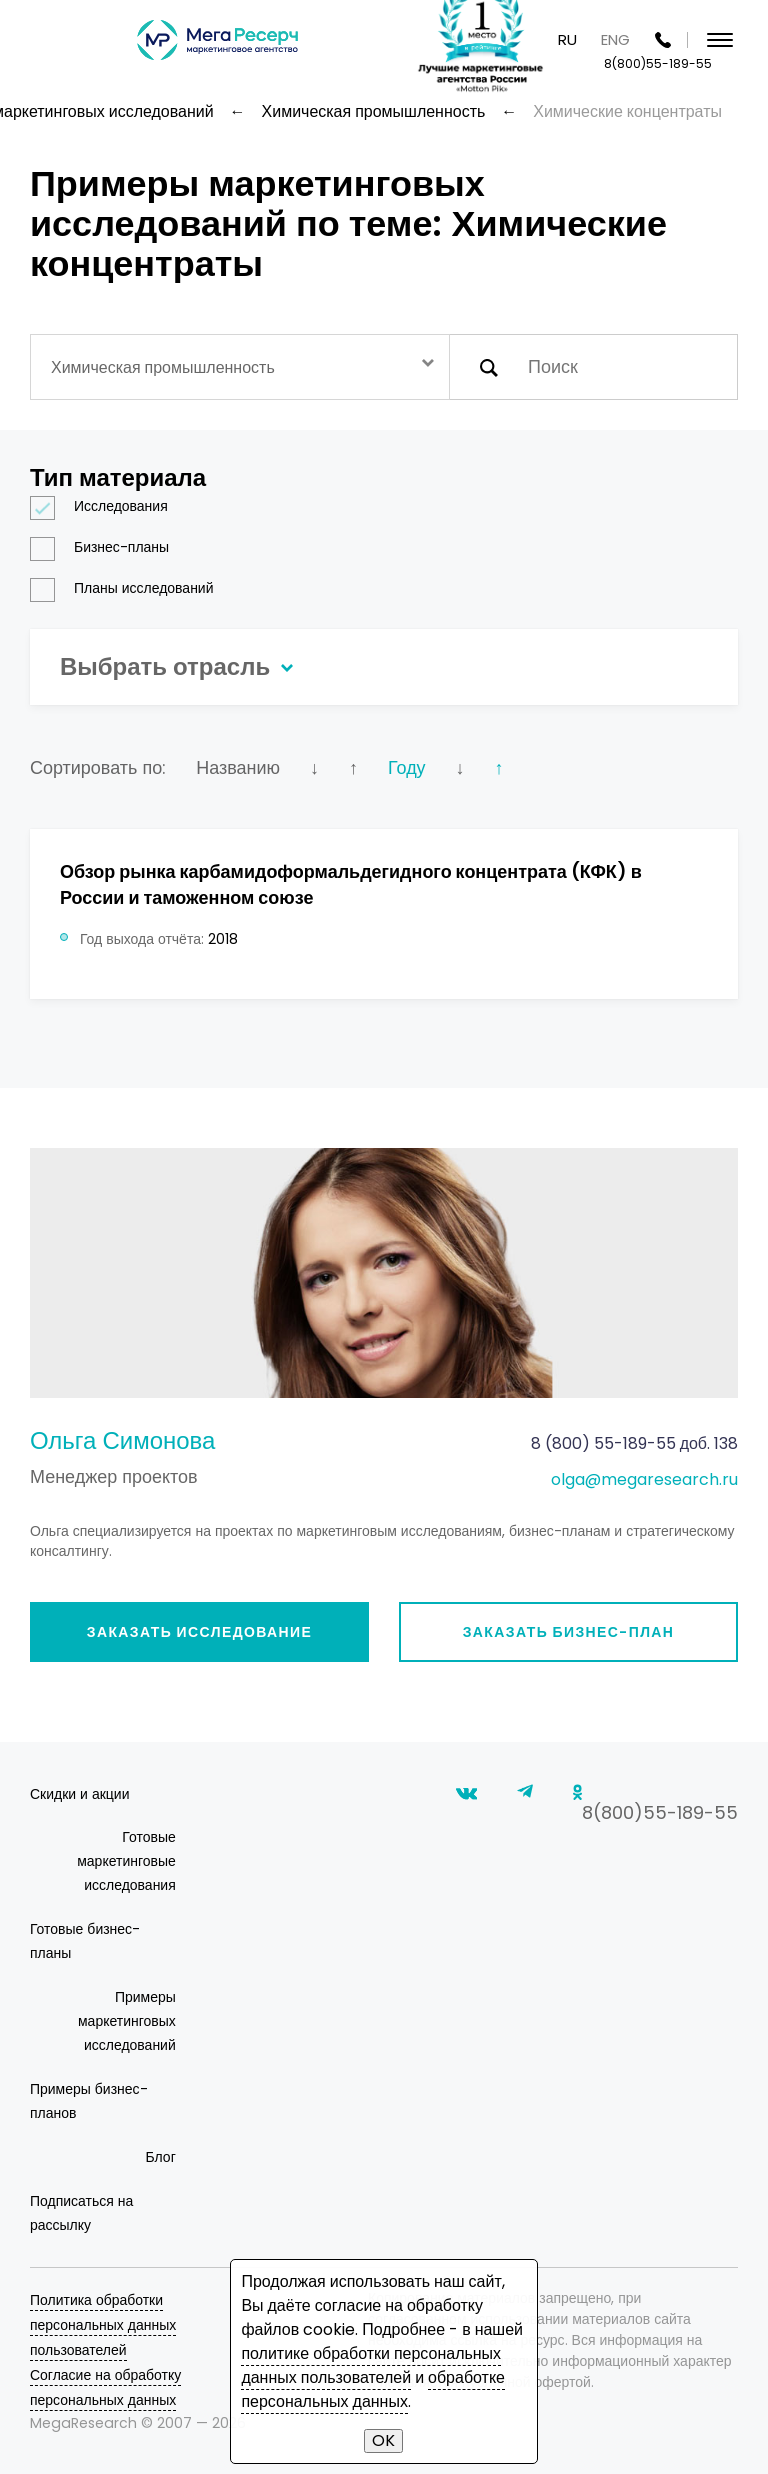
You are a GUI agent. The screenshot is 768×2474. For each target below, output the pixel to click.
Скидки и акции (79, 1794)
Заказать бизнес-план (569, 1632)
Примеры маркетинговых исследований (127, 2021)
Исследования (105, 506)
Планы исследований (128, 588)
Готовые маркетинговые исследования (126, 1861)
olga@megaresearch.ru (644, 1479)
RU (567, 39)
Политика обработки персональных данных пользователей (103, 2325)
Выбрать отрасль (174, 666)
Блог (161, 2157)
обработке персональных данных (373, 2389)
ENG (615, 39)
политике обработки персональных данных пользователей (371, 2365)
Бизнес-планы (106, 547)
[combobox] (240, 367)
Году (407, 767)
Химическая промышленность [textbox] (163, 367)
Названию (238, 767)
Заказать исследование (200, 1632)
